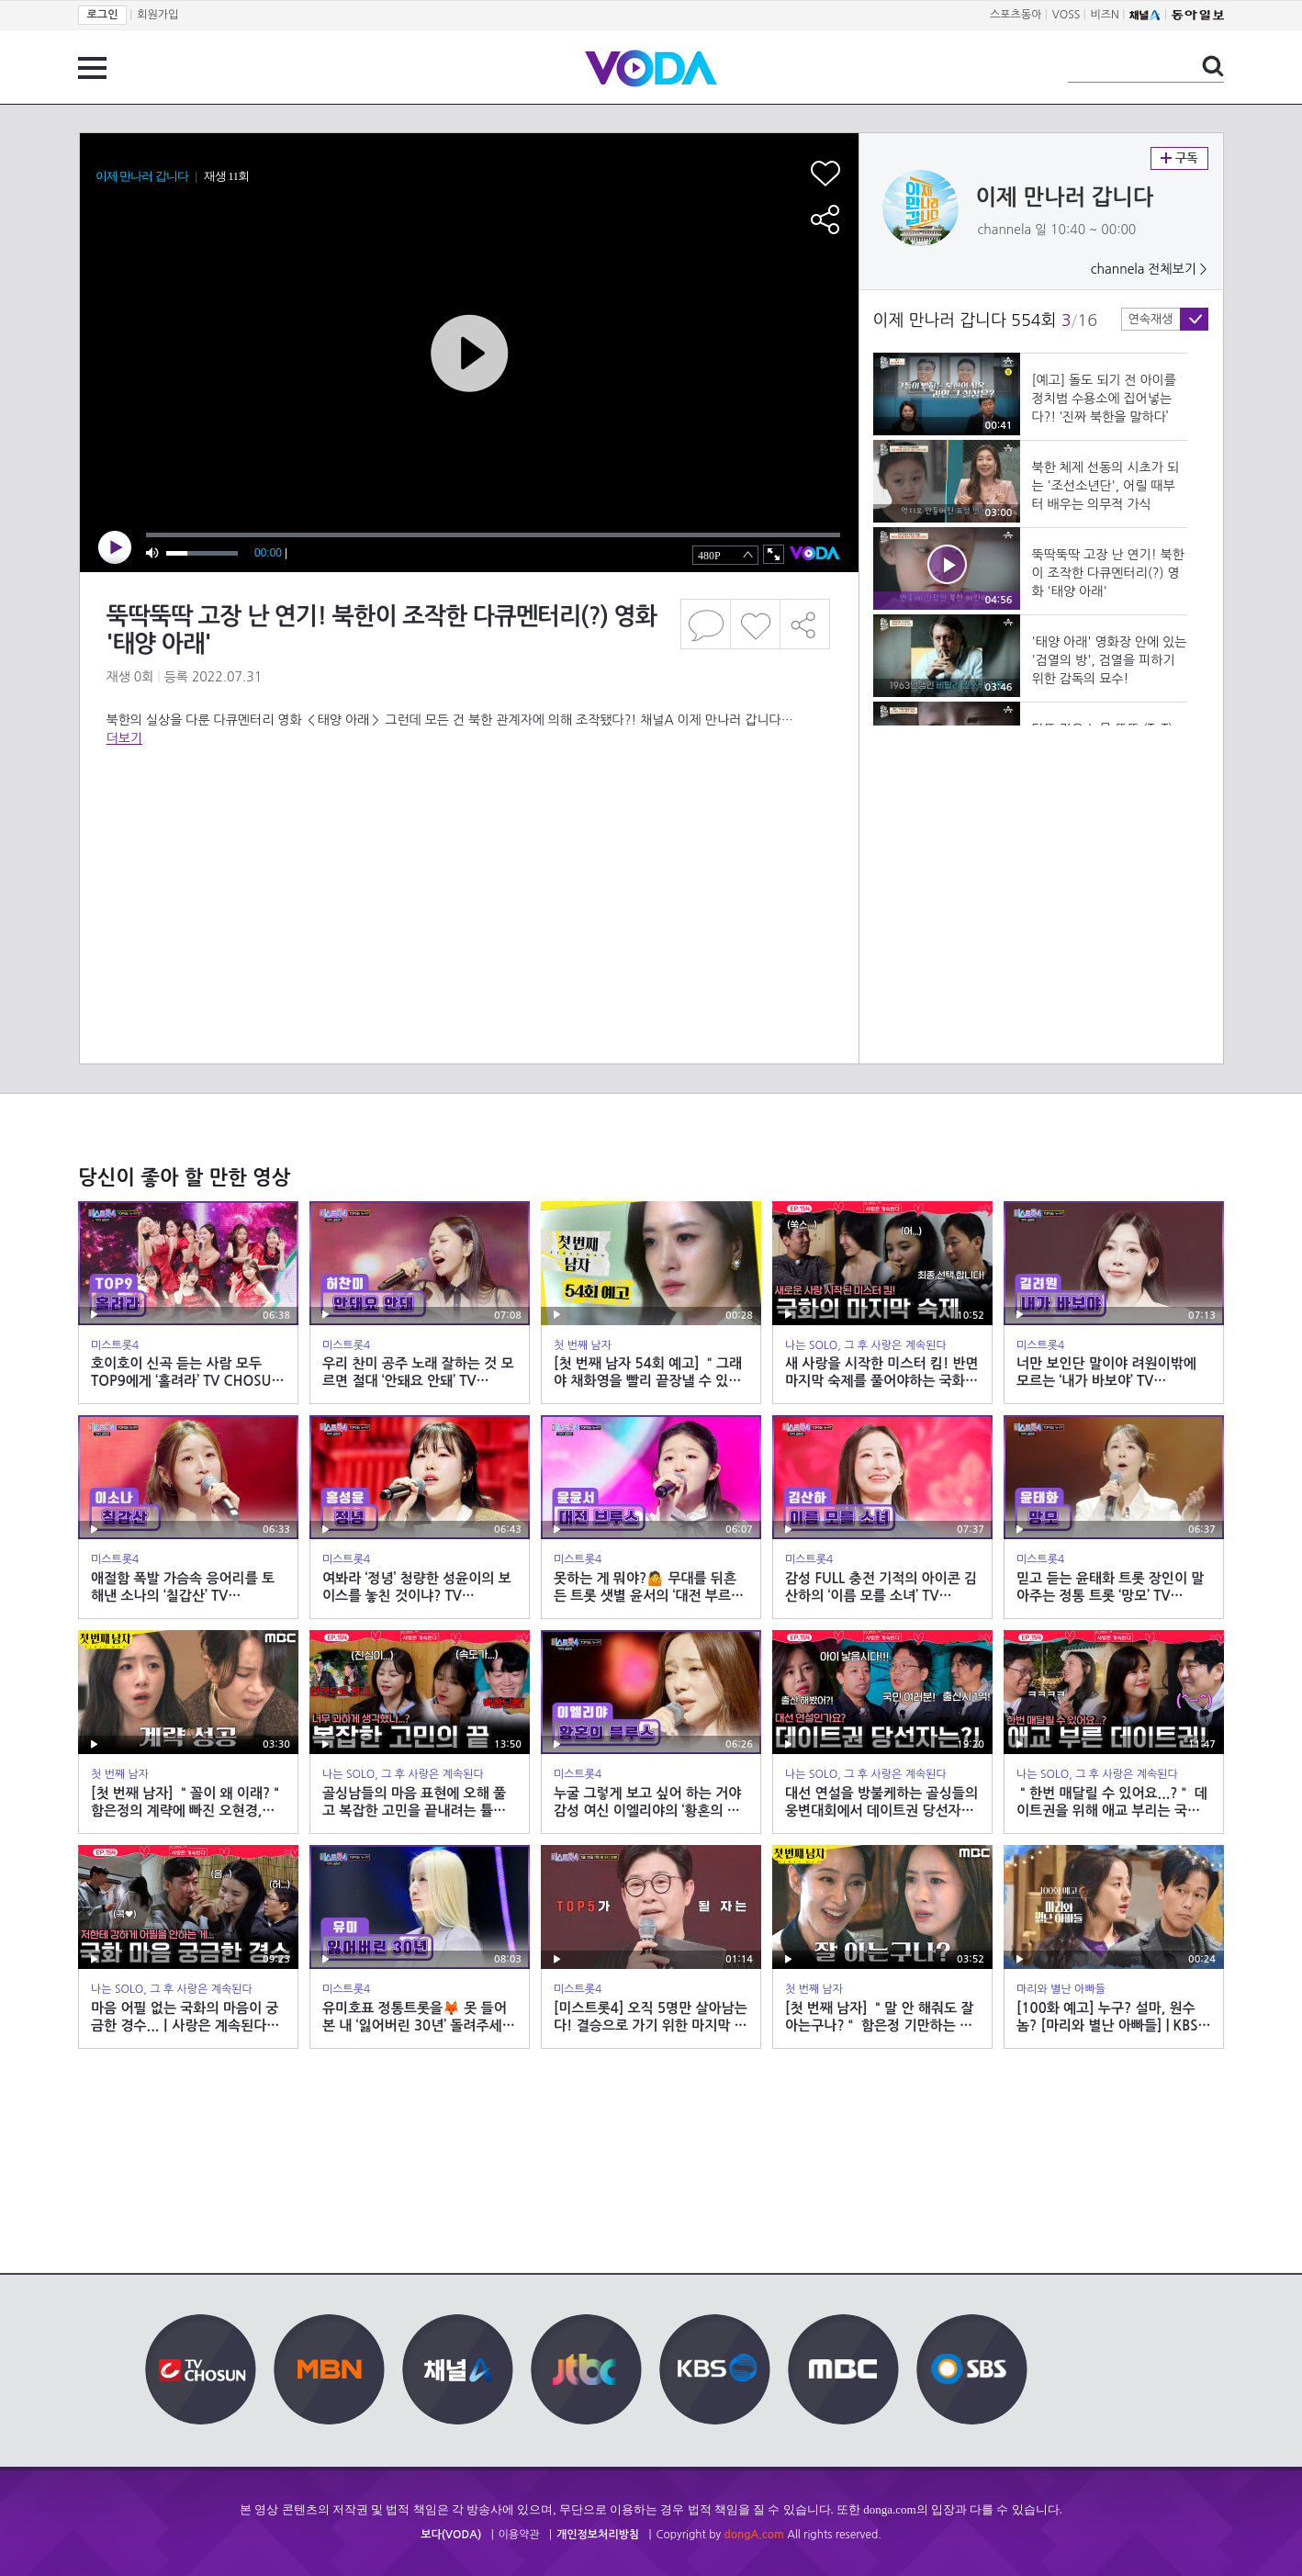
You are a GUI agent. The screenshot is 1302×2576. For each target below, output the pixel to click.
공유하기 (805, 624)
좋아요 (755, 624)
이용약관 (519, 2534)
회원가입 (157, 14)
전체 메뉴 (92, 68)
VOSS (1066, 14)
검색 (1213, 66)
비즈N (1105, 14)
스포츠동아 (1015, 14)
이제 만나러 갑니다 (1065, 197)
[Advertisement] (468, 821)
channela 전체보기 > (1149, 269)
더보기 (124, 738)
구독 (1179, 158)
